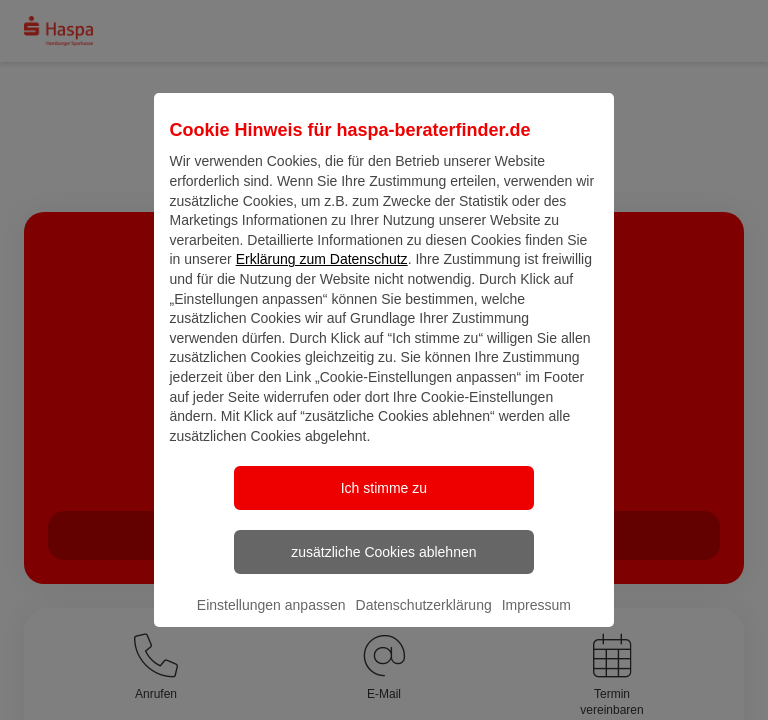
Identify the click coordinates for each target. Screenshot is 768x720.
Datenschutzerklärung (424, 622)
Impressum (536, 622)
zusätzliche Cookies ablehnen (383, 569)
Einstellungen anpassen (271, 622)
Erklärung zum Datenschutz (322, 276)
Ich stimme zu (384, 505)
